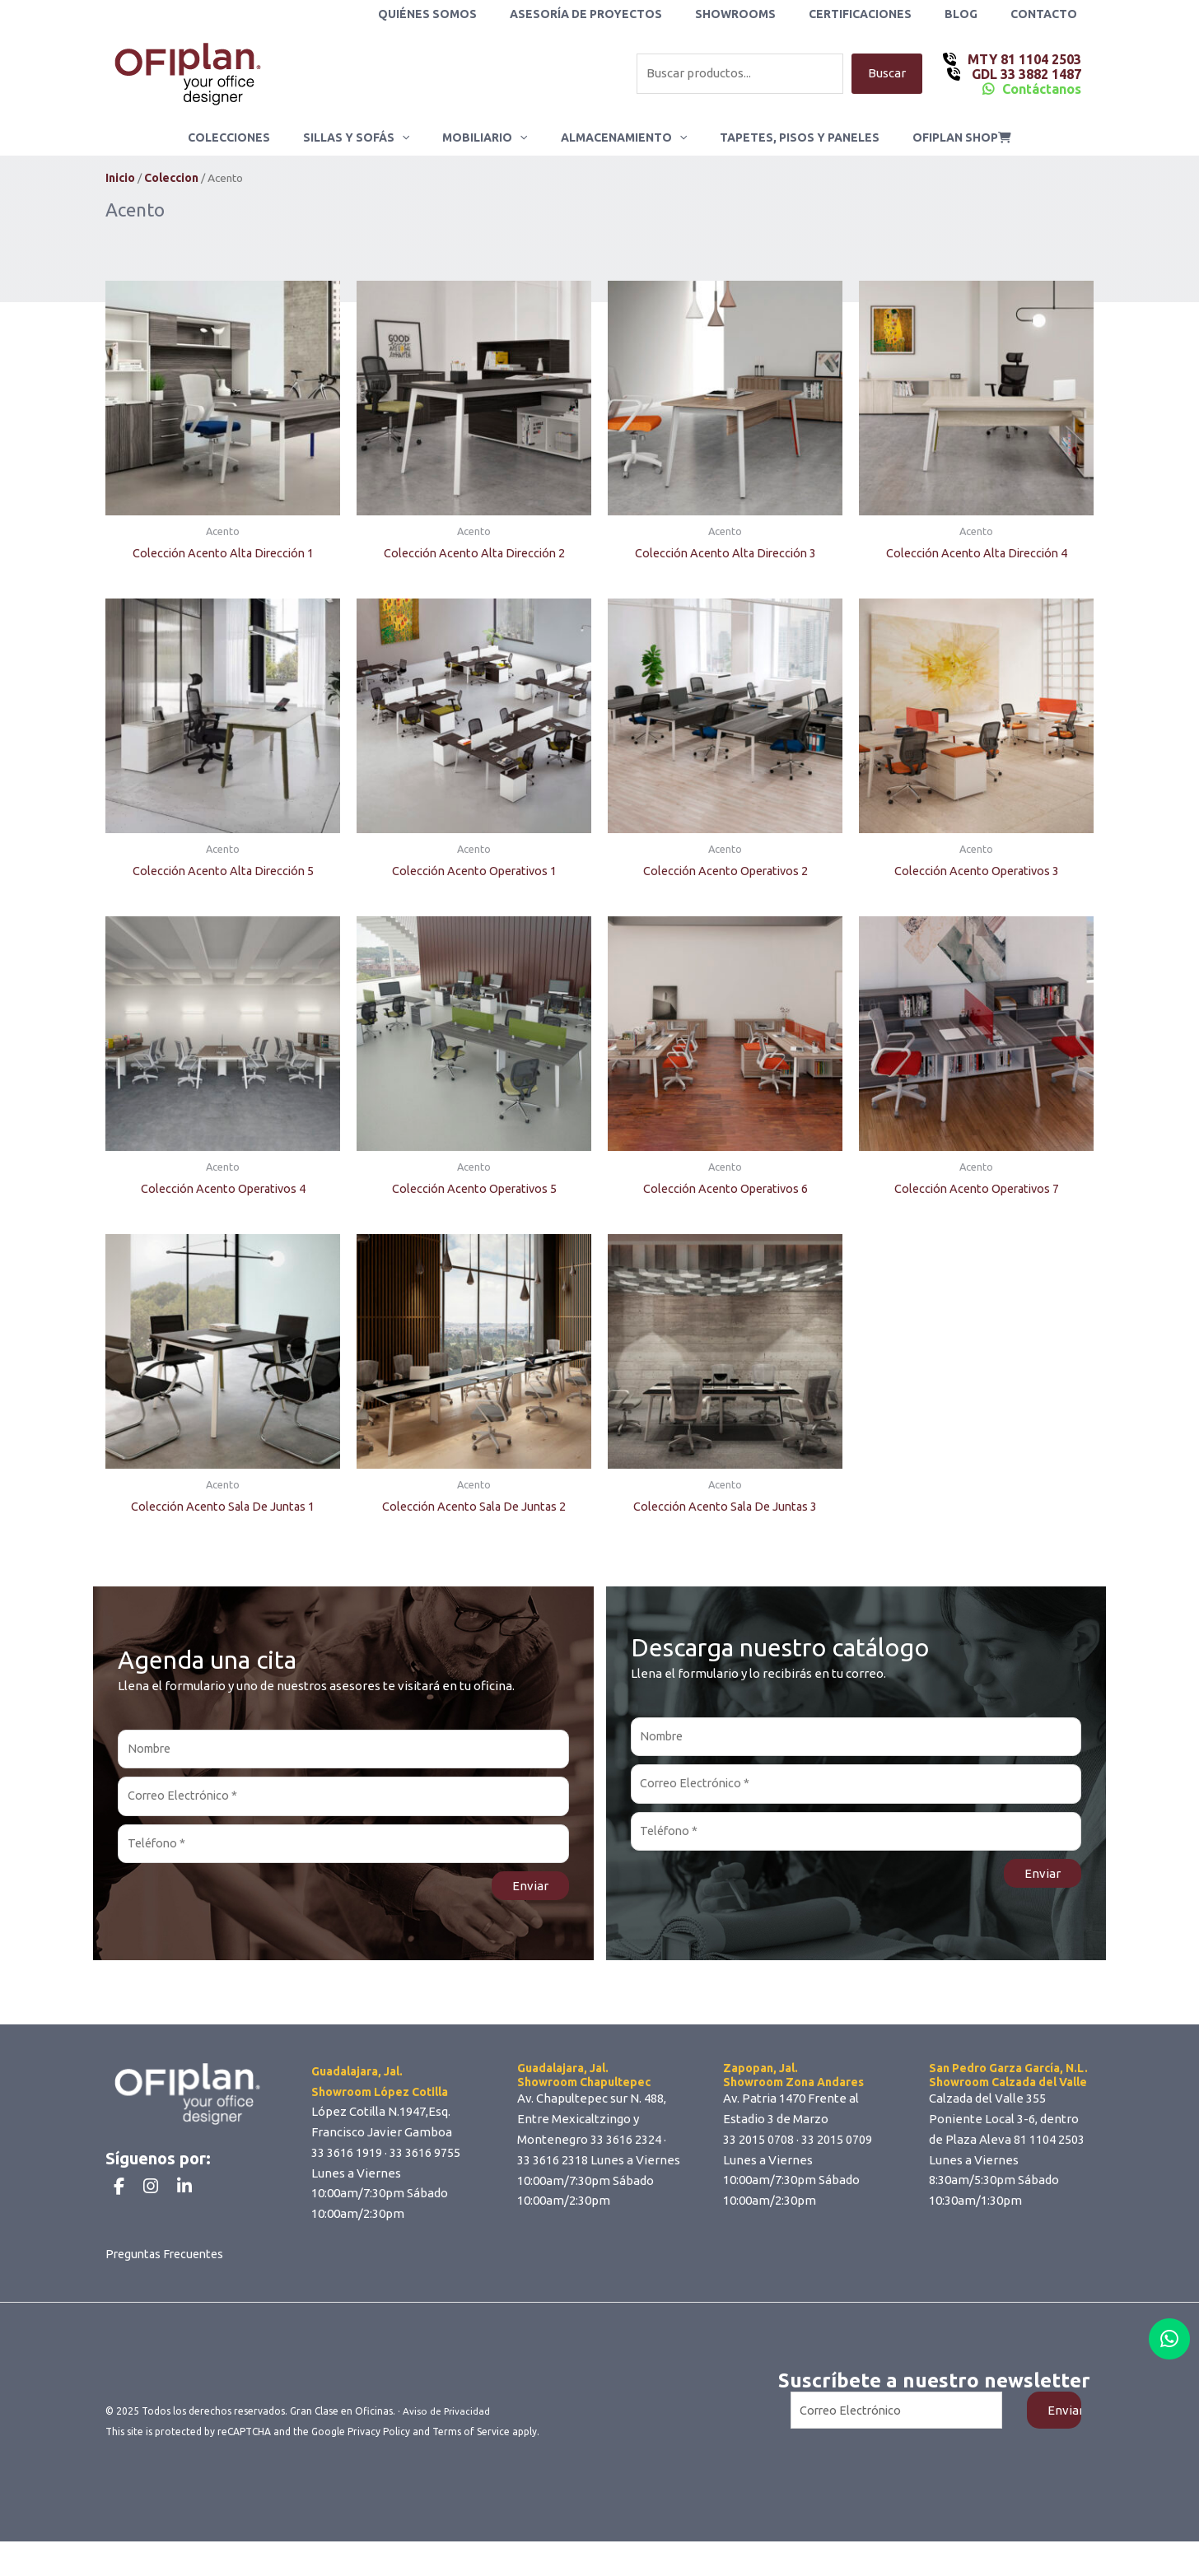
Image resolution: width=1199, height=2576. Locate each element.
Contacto (1048, 14)
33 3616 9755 (425, 2158)
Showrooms (770, 14)
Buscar (887, 74)
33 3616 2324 (625, 2145)
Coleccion (171, 178)
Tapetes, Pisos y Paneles (785, 137)
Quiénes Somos (481, 14)
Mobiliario (489, 137)
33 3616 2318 (552, 2166)
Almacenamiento (619, 137)
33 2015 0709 (836, 2145)
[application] (416, 137)
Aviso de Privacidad (447, 2446)
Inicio (120, 178)
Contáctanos (1041, 89)
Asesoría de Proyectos (630, 14)
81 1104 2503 (1049, 2145)
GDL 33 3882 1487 (1024, 74)
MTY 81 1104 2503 (1022, 59)
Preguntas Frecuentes (168, 2289)
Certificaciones (884, 14)
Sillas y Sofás (371, 137)
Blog (975, 14)
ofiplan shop (937, 137)
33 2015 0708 (758, 2145)
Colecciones (253, 137)
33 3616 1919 (346, 2158)
